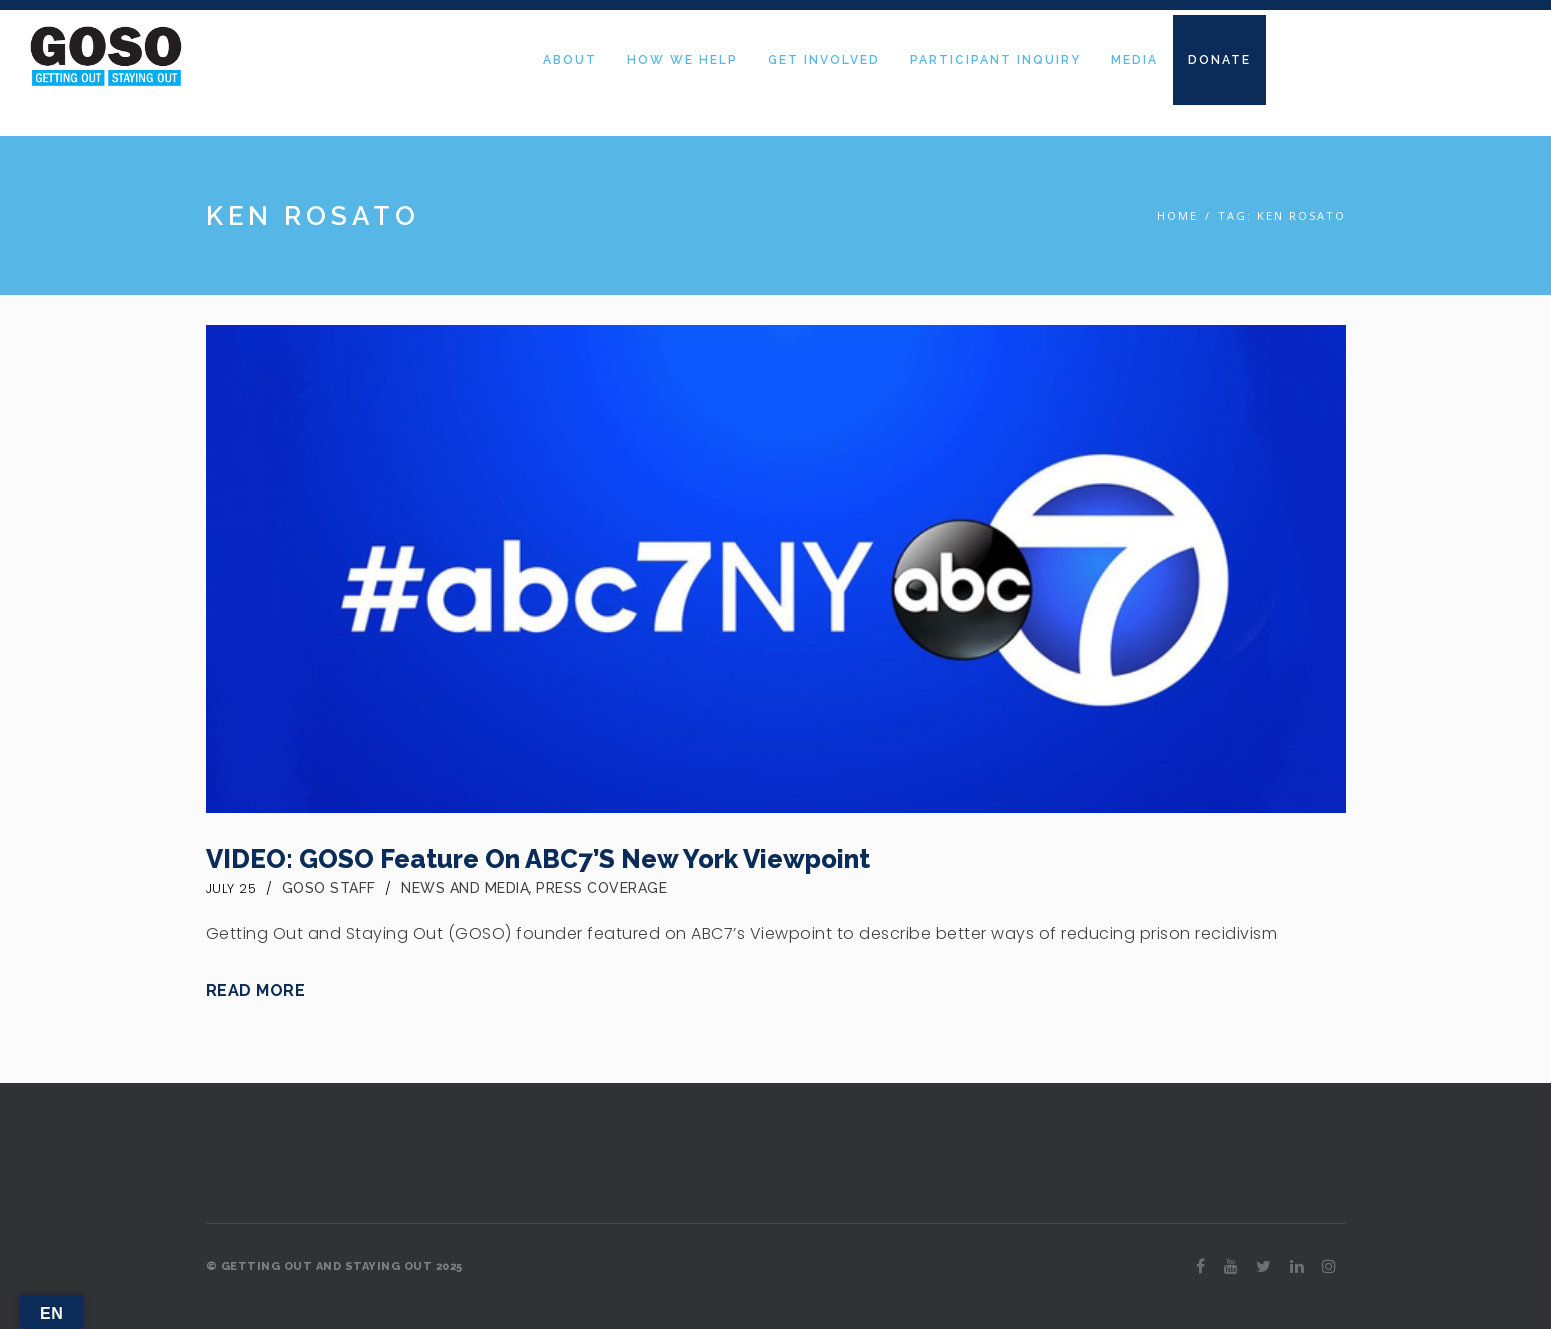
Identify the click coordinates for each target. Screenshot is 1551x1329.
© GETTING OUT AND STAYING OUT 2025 (334, 1266)
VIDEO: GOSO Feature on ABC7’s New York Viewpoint (538, 859)
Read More (256, 990)
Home (1177, 215)
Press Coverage (601, 888)
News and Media (465, 888)
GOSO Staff (329, 888)
